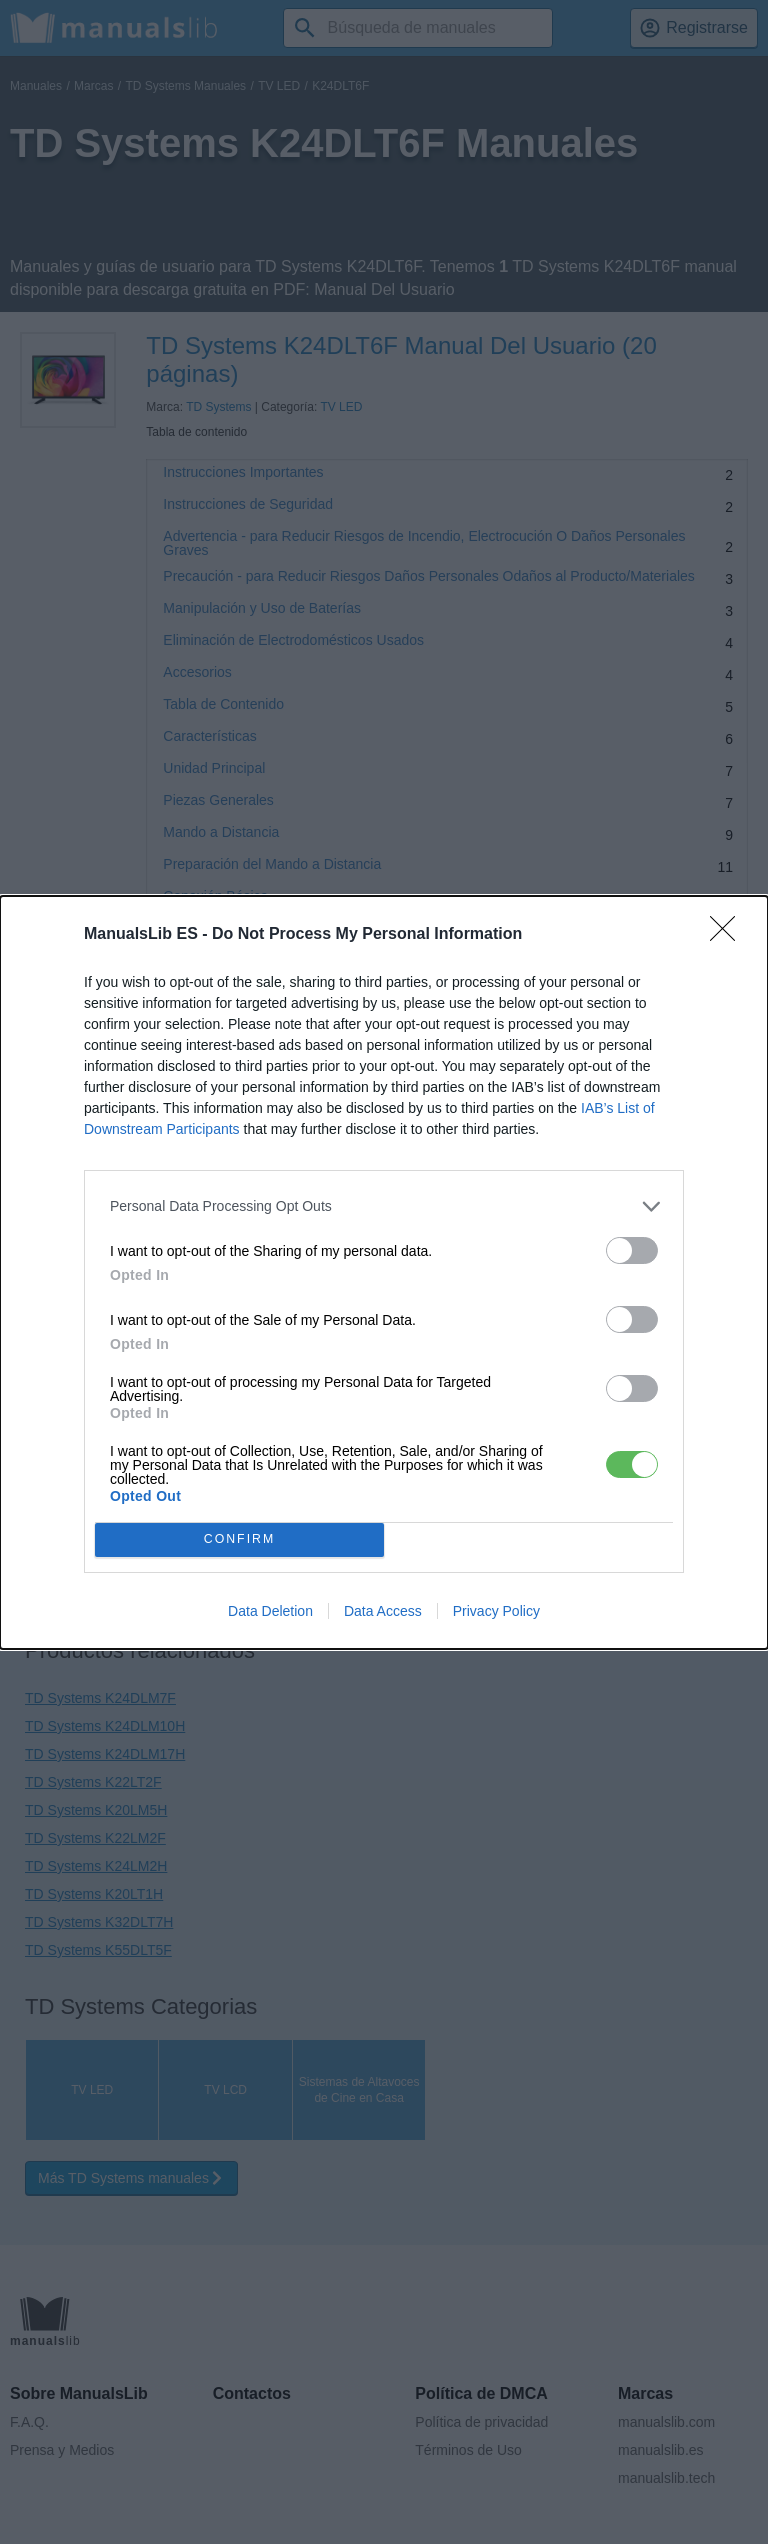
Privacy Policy (496, 1611)
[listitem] (384, 1206)
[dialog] (384, 1272)
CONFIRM (239, 1539)
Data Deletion (270, 1611)
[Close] (729, 935)
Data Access (383, 1611)
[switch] (632, 1250)
